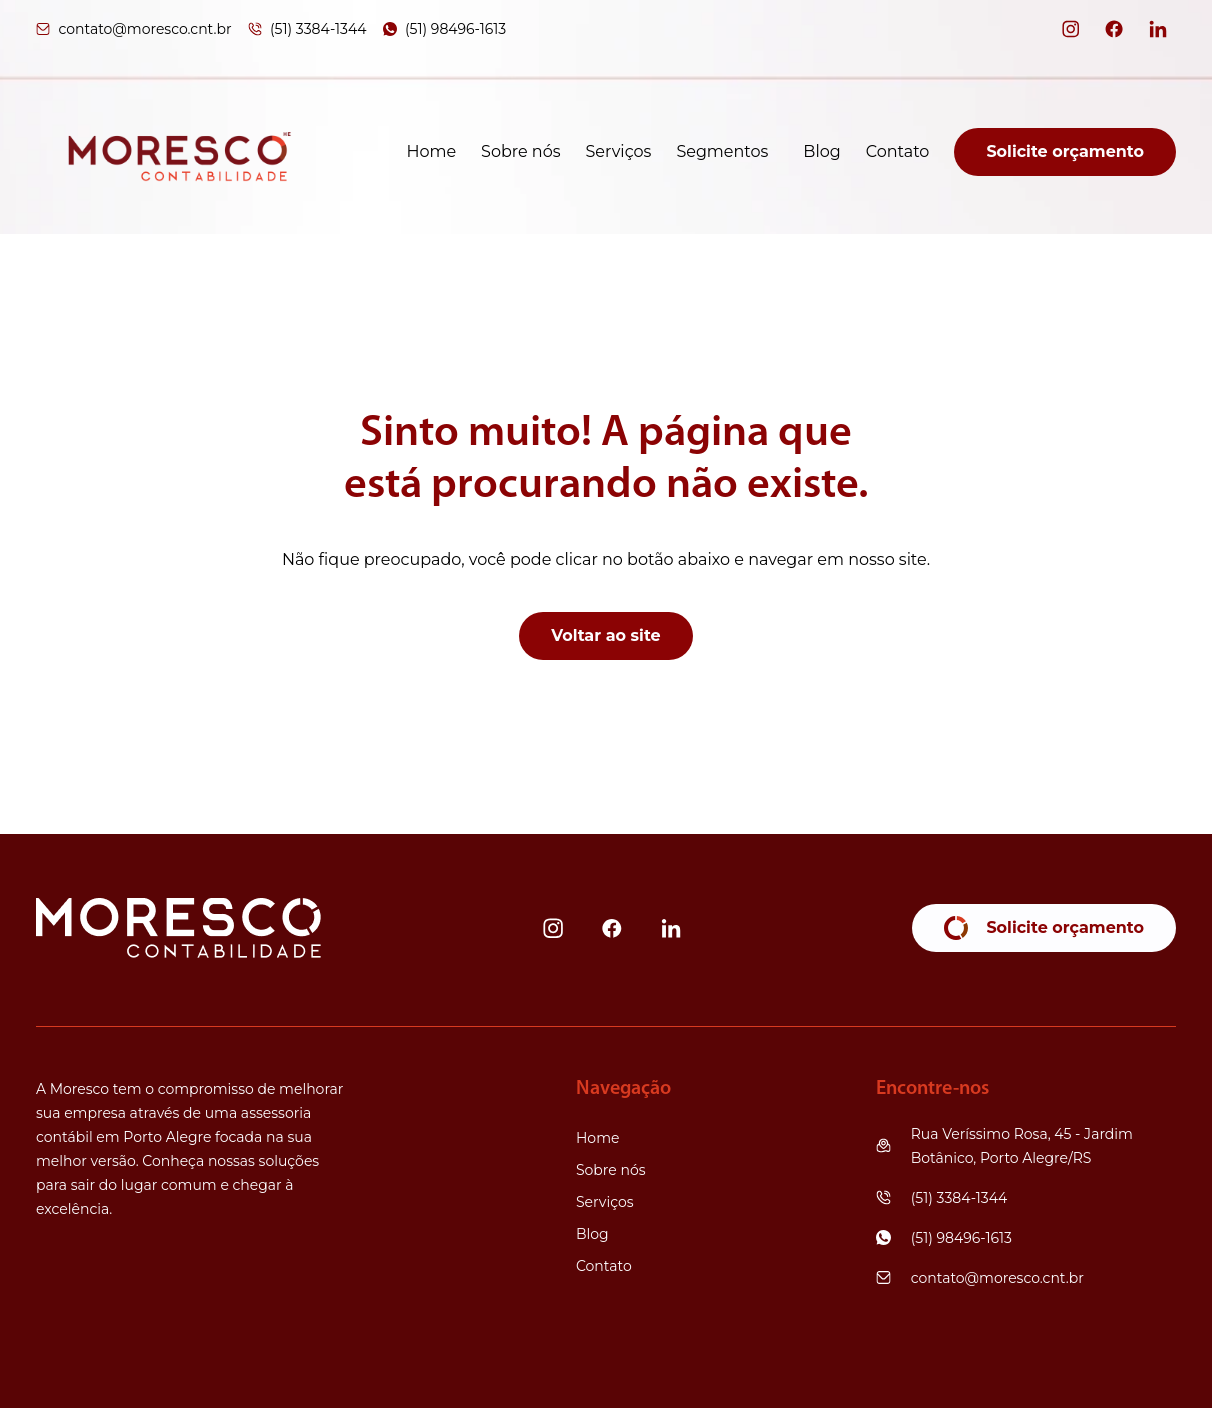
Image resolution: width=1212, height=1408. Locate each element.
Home (431, 152)
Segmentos (722, 152)
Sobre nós (520, 152)
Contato (898, 152)
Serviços (619, 152)
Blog (821, 152)
